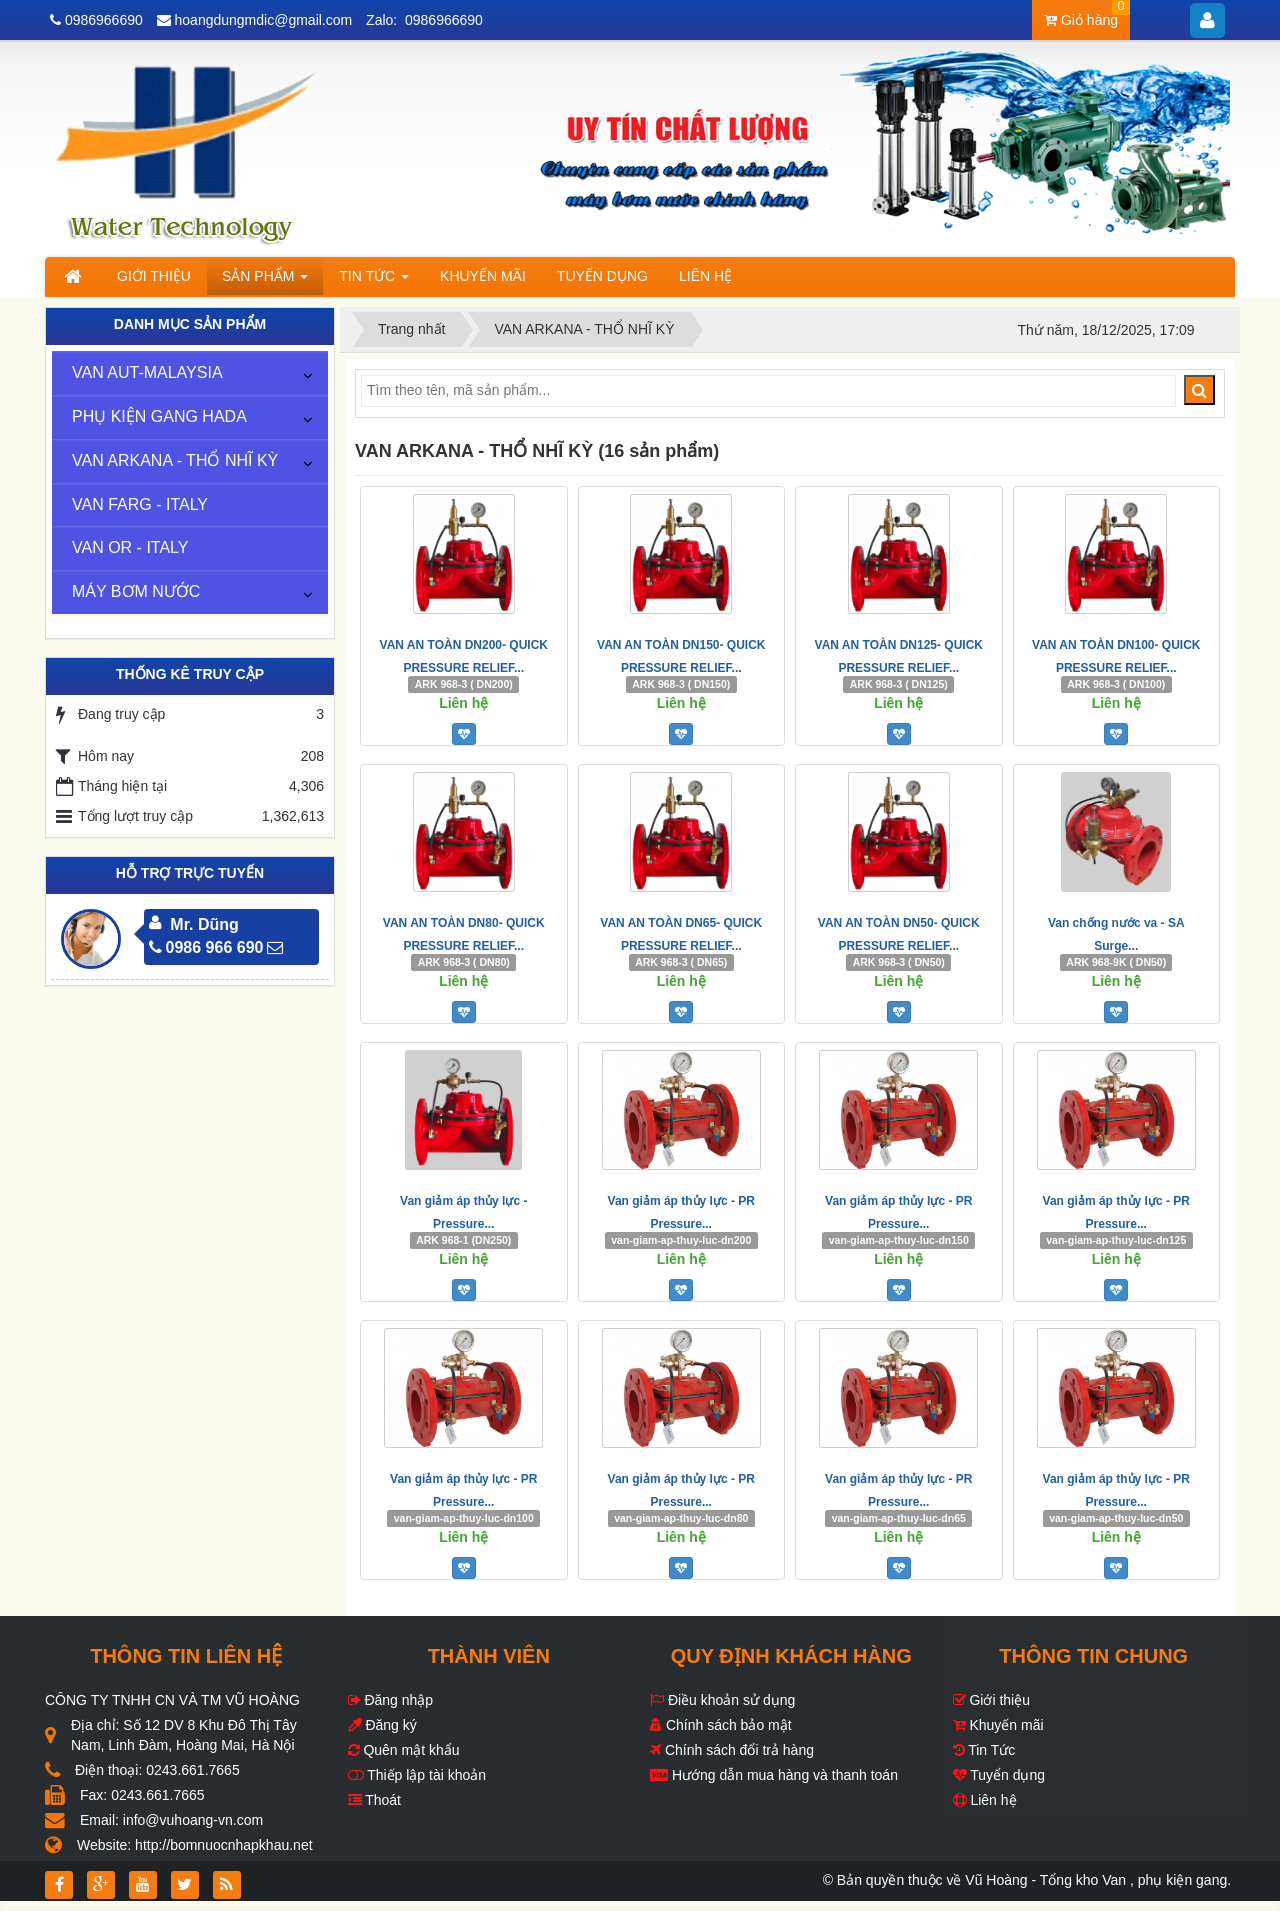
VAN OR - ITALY (130, 547)
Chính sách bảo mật (721, 1725)
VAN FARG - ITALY (140, 504)
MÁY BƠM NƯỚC (136, 591)
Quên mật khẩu (404, 1750)
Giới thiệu (991, 1700)
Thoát (374, 1800)
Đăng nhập (391, 1700)
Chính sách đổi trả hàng (732, 1750)
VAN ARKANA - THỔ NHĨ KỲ (175, 460)
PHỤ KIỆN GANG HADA (159, 416)
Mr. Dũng (204, 924)
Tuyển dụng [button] (602, 276)
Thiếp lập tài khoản (417, 1775)
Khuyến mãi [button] (483, 276)
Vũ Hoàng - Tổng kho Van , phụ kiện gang (1096, 1880)
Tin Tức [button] (374, 281)
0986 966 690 (206, 947)
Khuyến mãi (998, 1725)
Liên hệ (985, 1800)
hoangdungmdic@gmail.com (264, 20)
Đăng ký (382, 1725)
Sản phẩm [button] (265, 281)
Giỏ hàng (1087, 14)
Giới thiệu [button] (154, 276)
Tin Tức (984, 1750)
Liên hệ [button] (705, 276)
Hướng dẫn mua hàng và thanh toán (774, 1775)
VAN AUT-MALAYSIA (147, 372)
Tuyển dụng (999, 1775)
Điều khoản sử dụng (722, 1700)
